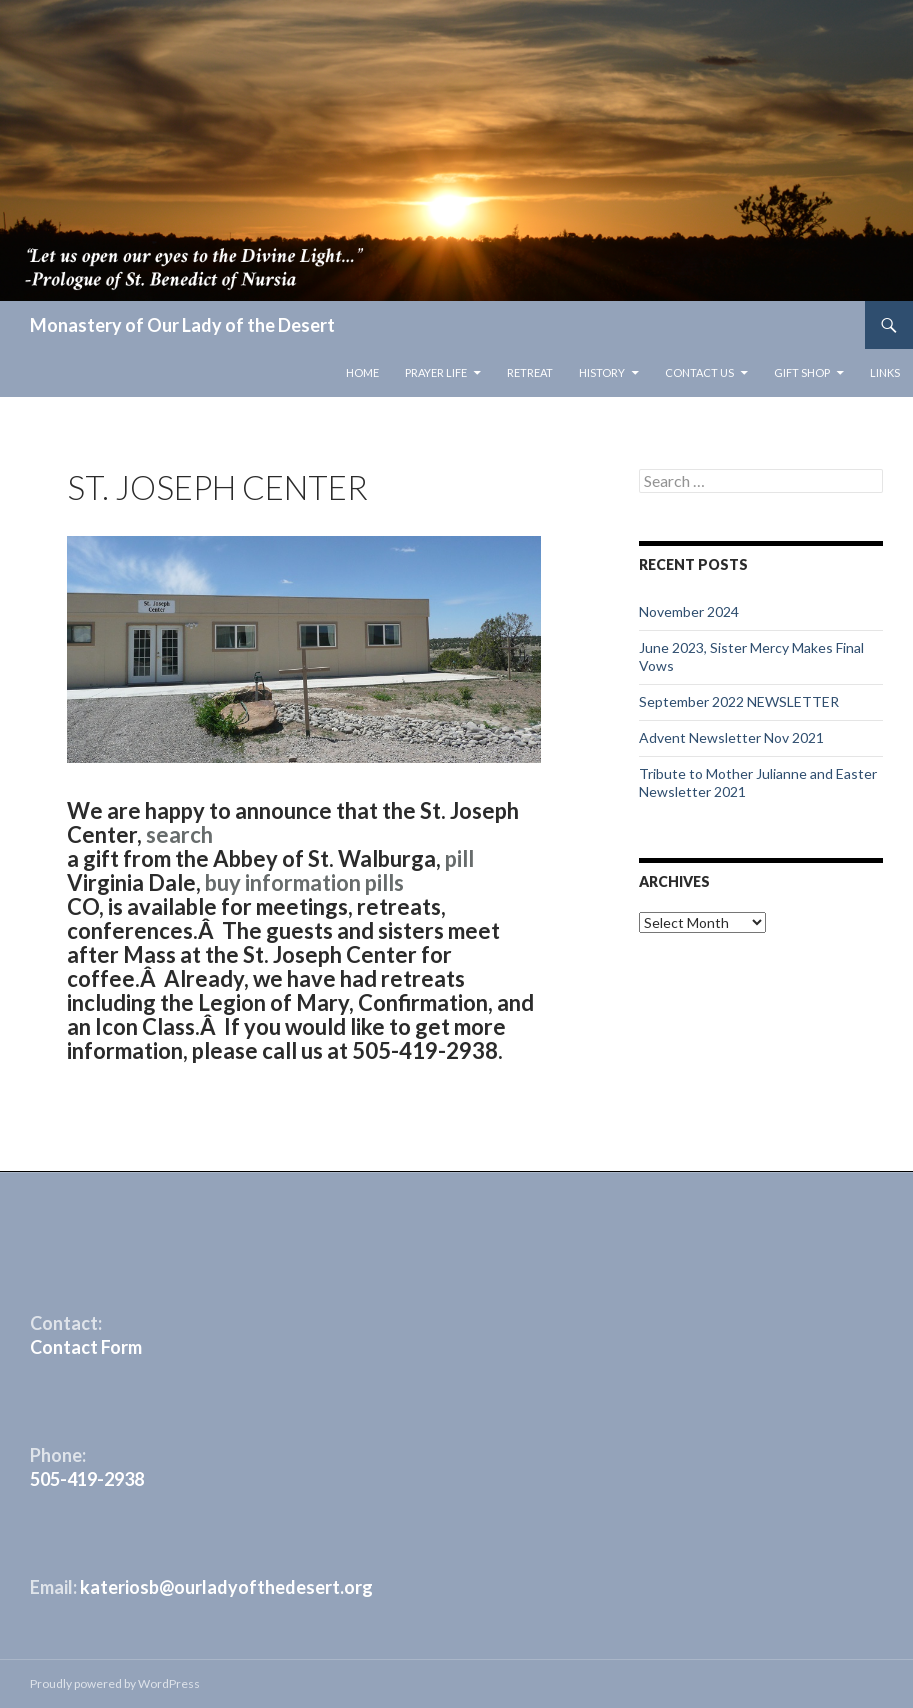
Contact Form (86, 1347)
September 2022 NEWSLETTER (739, 701)
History (602, 372)
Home (362, 372)
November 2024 (689, 611)
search (179, 834)
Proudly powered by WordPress (115, 1683)
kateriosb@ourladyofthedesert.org (226, 1587)
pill (459, 858)
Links (885, 372)
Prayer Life (436, 372)
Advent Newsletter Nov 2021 (731, 737)
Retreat (530, 372)
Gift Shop (802, 372)
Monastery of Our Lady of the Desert (182, 325)
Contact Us (699, 372)
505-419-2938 (87, 1479)
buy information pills (304, 882)
